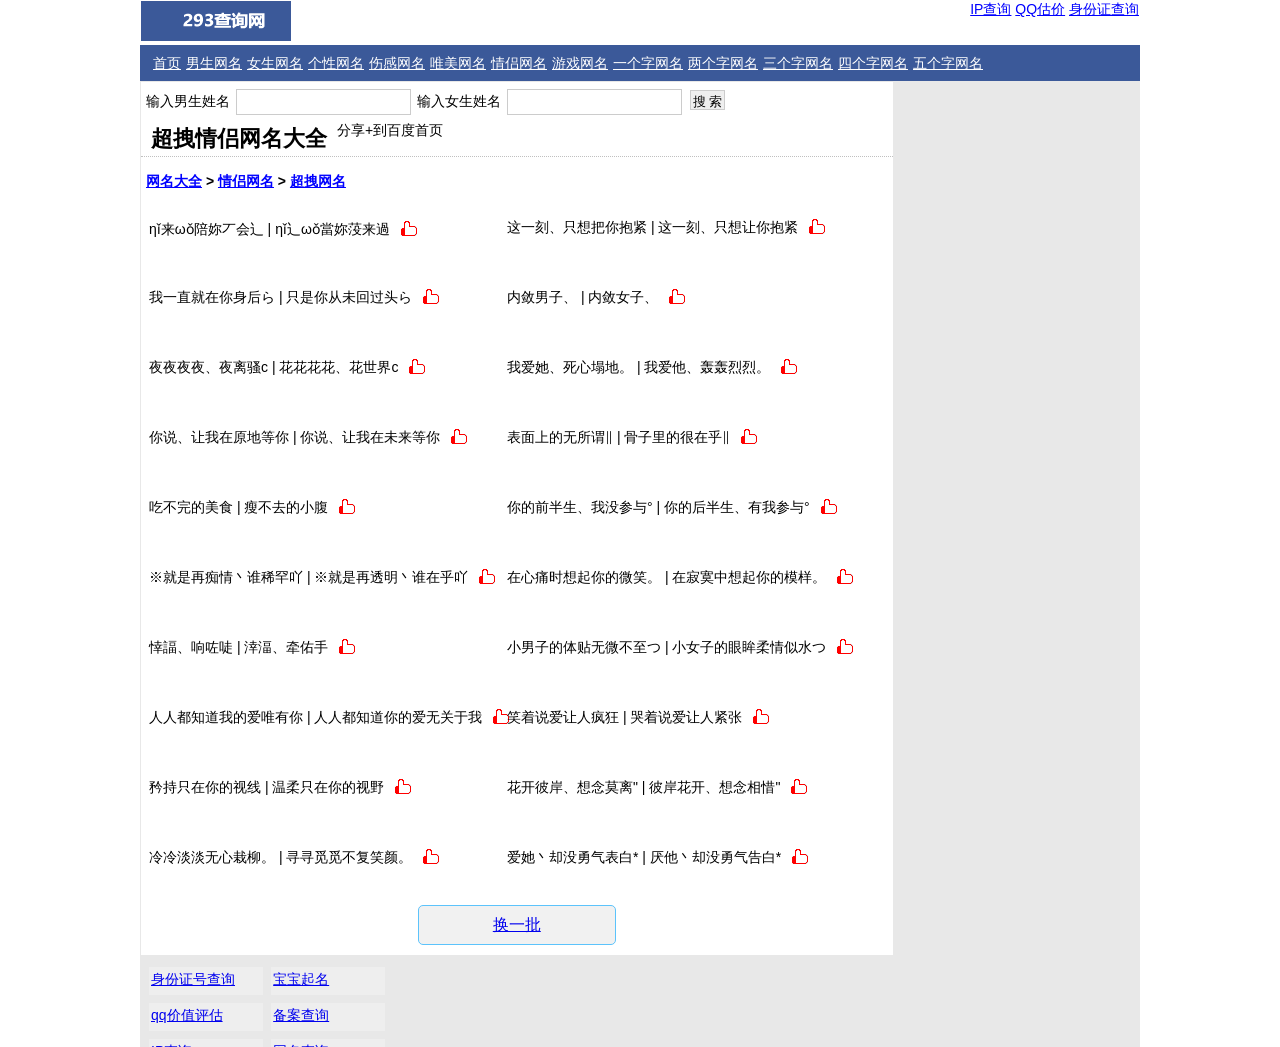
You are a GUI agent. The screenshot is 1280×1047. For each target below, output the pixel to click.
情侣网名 (519, 63)
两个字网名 (723, 63)
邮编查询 (931, 212)
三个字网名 (798, 63)
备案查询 (1051, 140)
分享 (351, 130)
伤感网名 (397, 63)
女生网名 (275, 63)
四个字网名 (873, 63)
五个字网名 (948, 63)
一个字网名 (648, 63)
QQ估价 (1040, 9)
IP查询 (990, 9)
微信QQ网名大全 (651, 1019)
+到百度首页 (404, 130)
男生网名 (214, 63)
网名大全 (174, 181)
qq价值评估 (939, 140)
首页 (167, 63)
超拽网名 (318, 181)
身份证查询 (1104, 9)
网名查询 (1051, 176)
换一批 (516, 924)
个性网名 (336, 63)
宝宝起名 (1051, 104)
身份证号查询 (945, 104)
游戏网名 (580, 63)
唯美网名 (458, 63)
